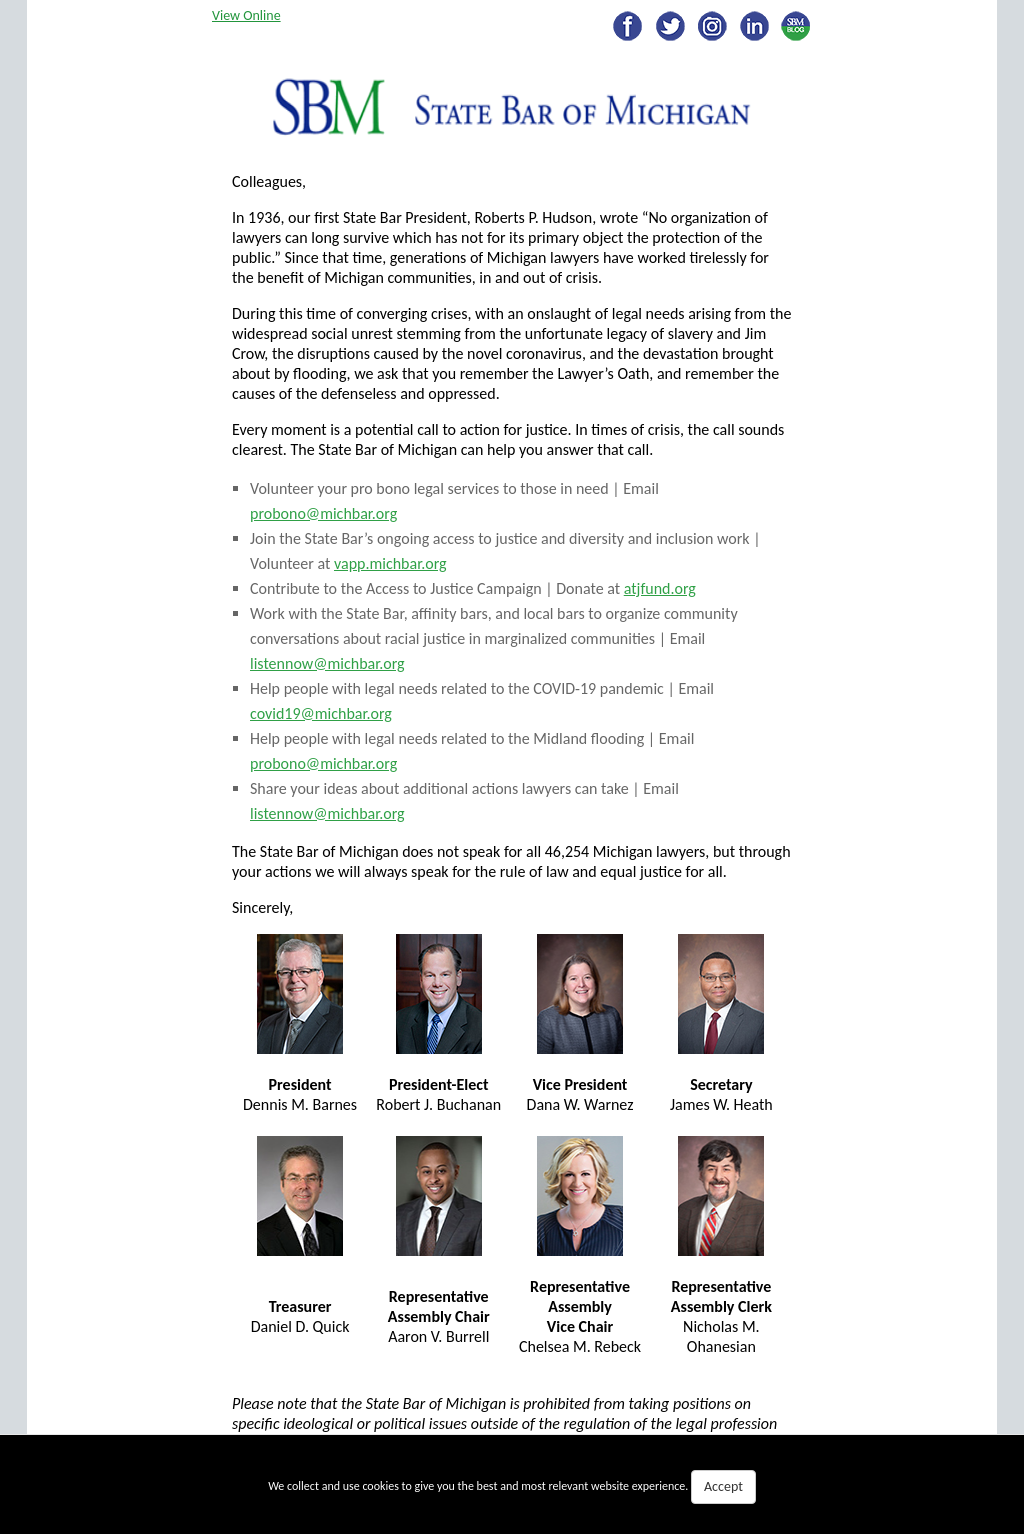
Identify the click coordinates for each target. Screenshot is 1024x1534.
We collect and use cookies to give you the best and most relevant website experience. (512, 1487)
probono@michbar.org (323, 513)
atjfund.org (660, 588)
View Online (246, 15)
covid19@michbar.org (321, 713)
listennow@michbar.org (327, 663)
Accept (723, 1486)
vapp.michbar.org (390, 563)
